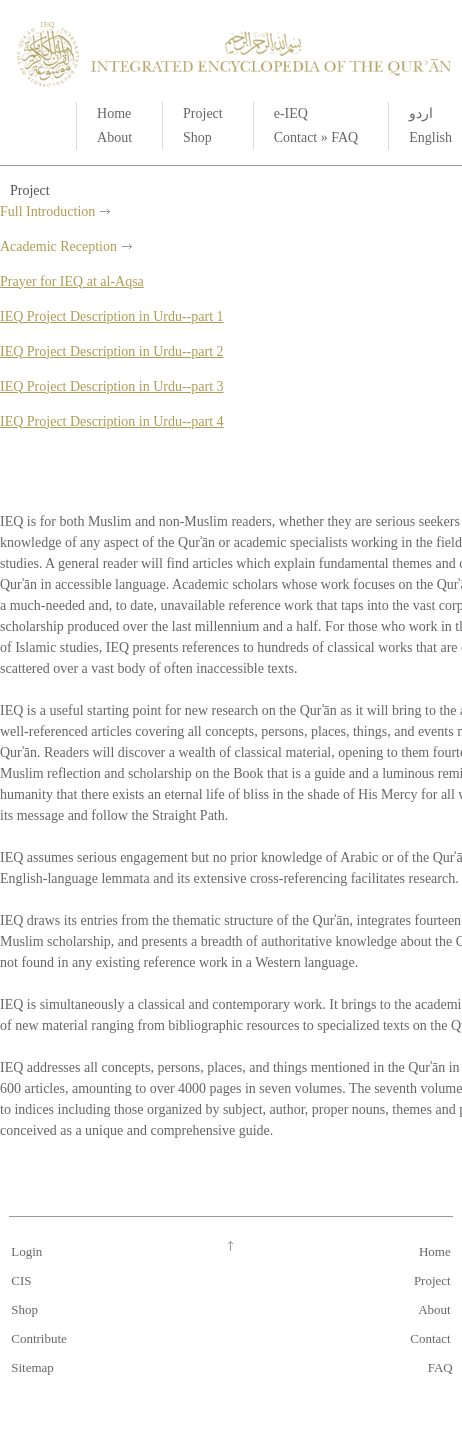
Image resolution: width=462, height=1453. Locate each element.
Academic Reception (58, 246)
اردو (421, 113)
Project (203, 113)
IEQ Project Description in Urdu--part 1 (112, 316)
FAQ (344, 137)
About (114, 137)
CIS (21, 1280)
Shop (197, 137)
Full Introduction (47, 211)
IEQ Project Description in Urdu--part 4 (112, 421)
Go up (230, 1246)
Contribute (39, 1338)
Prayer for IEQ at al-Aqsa (72, 281)
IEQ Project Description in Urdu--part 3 (112, 386)
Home (114, 113)
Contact (296, 137)
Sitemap (32, 1367)
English (430, 137)
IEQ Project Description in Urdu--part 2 (112, 351)
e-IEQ (291, 113)
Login (26, 1251)
